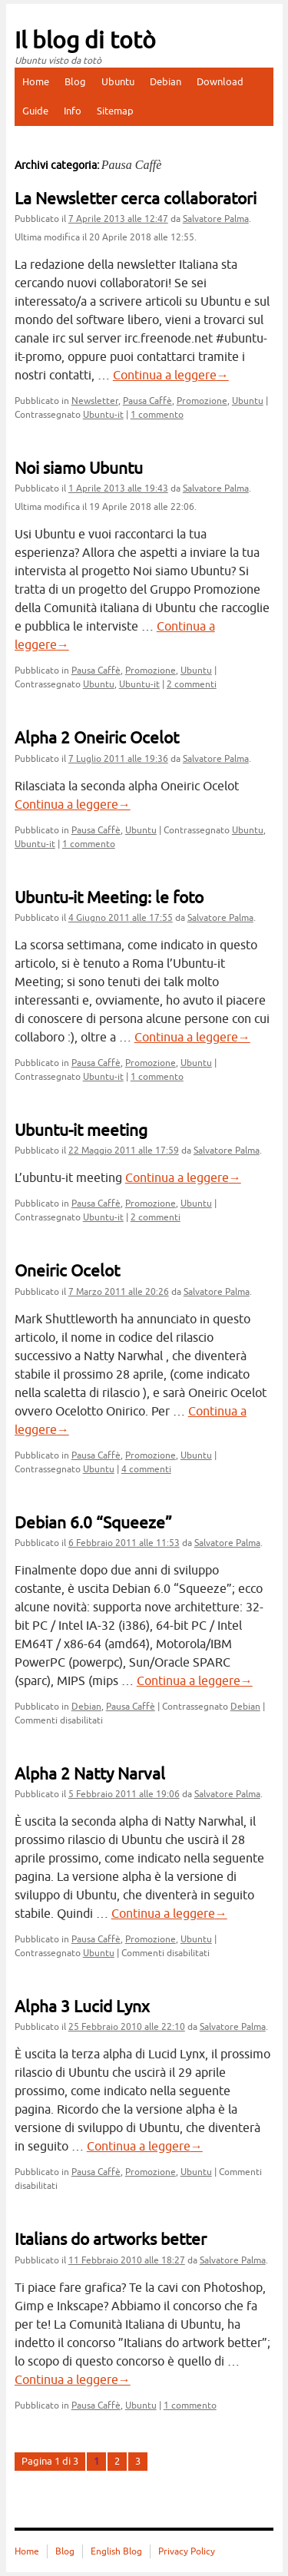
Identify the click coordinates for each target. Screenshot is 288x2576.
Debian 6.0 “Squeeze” (93, 1523)
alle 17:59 (123, 1150)
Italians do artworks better (111, 2240)
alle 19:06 (124, 1794)
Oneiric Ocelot (67, 1271)
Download (220, 81)
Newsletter (94, 401)
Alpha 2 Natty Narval (90, 1774)
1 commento (157, 415)
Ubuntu (117, 81)
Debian (165, 81)
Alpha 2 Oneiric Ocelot (97, 738)
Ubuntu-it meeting (81, 1131)
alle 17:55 (120, 918)
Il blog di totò (85, 40)
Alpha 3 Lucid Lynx (82, 2007)
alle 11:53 (124, 1543)
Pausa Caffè (147, 401)
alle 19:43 (118, 488)
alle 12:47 (118, 219)
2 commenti (192, 684)
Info (72, 111)
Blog (75, 81)
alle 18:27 (126, 2260)
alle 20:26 (118, 1292)
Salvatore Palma (216, 219)
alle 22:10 (126, 2027)
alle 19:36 (118, 759)
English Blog (116, 2551)
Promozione (202, 401)
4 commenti (146, 1469)
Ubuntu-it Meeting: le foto (109, 898)
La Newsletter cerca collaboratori (136, 199)
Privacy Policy (186, 2551)
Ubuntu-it (103, 415)
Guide (35, 111)
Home (35, 81)
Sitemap (115, 111)
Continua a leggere (171, 375)
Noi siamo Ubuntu (79, 468)
